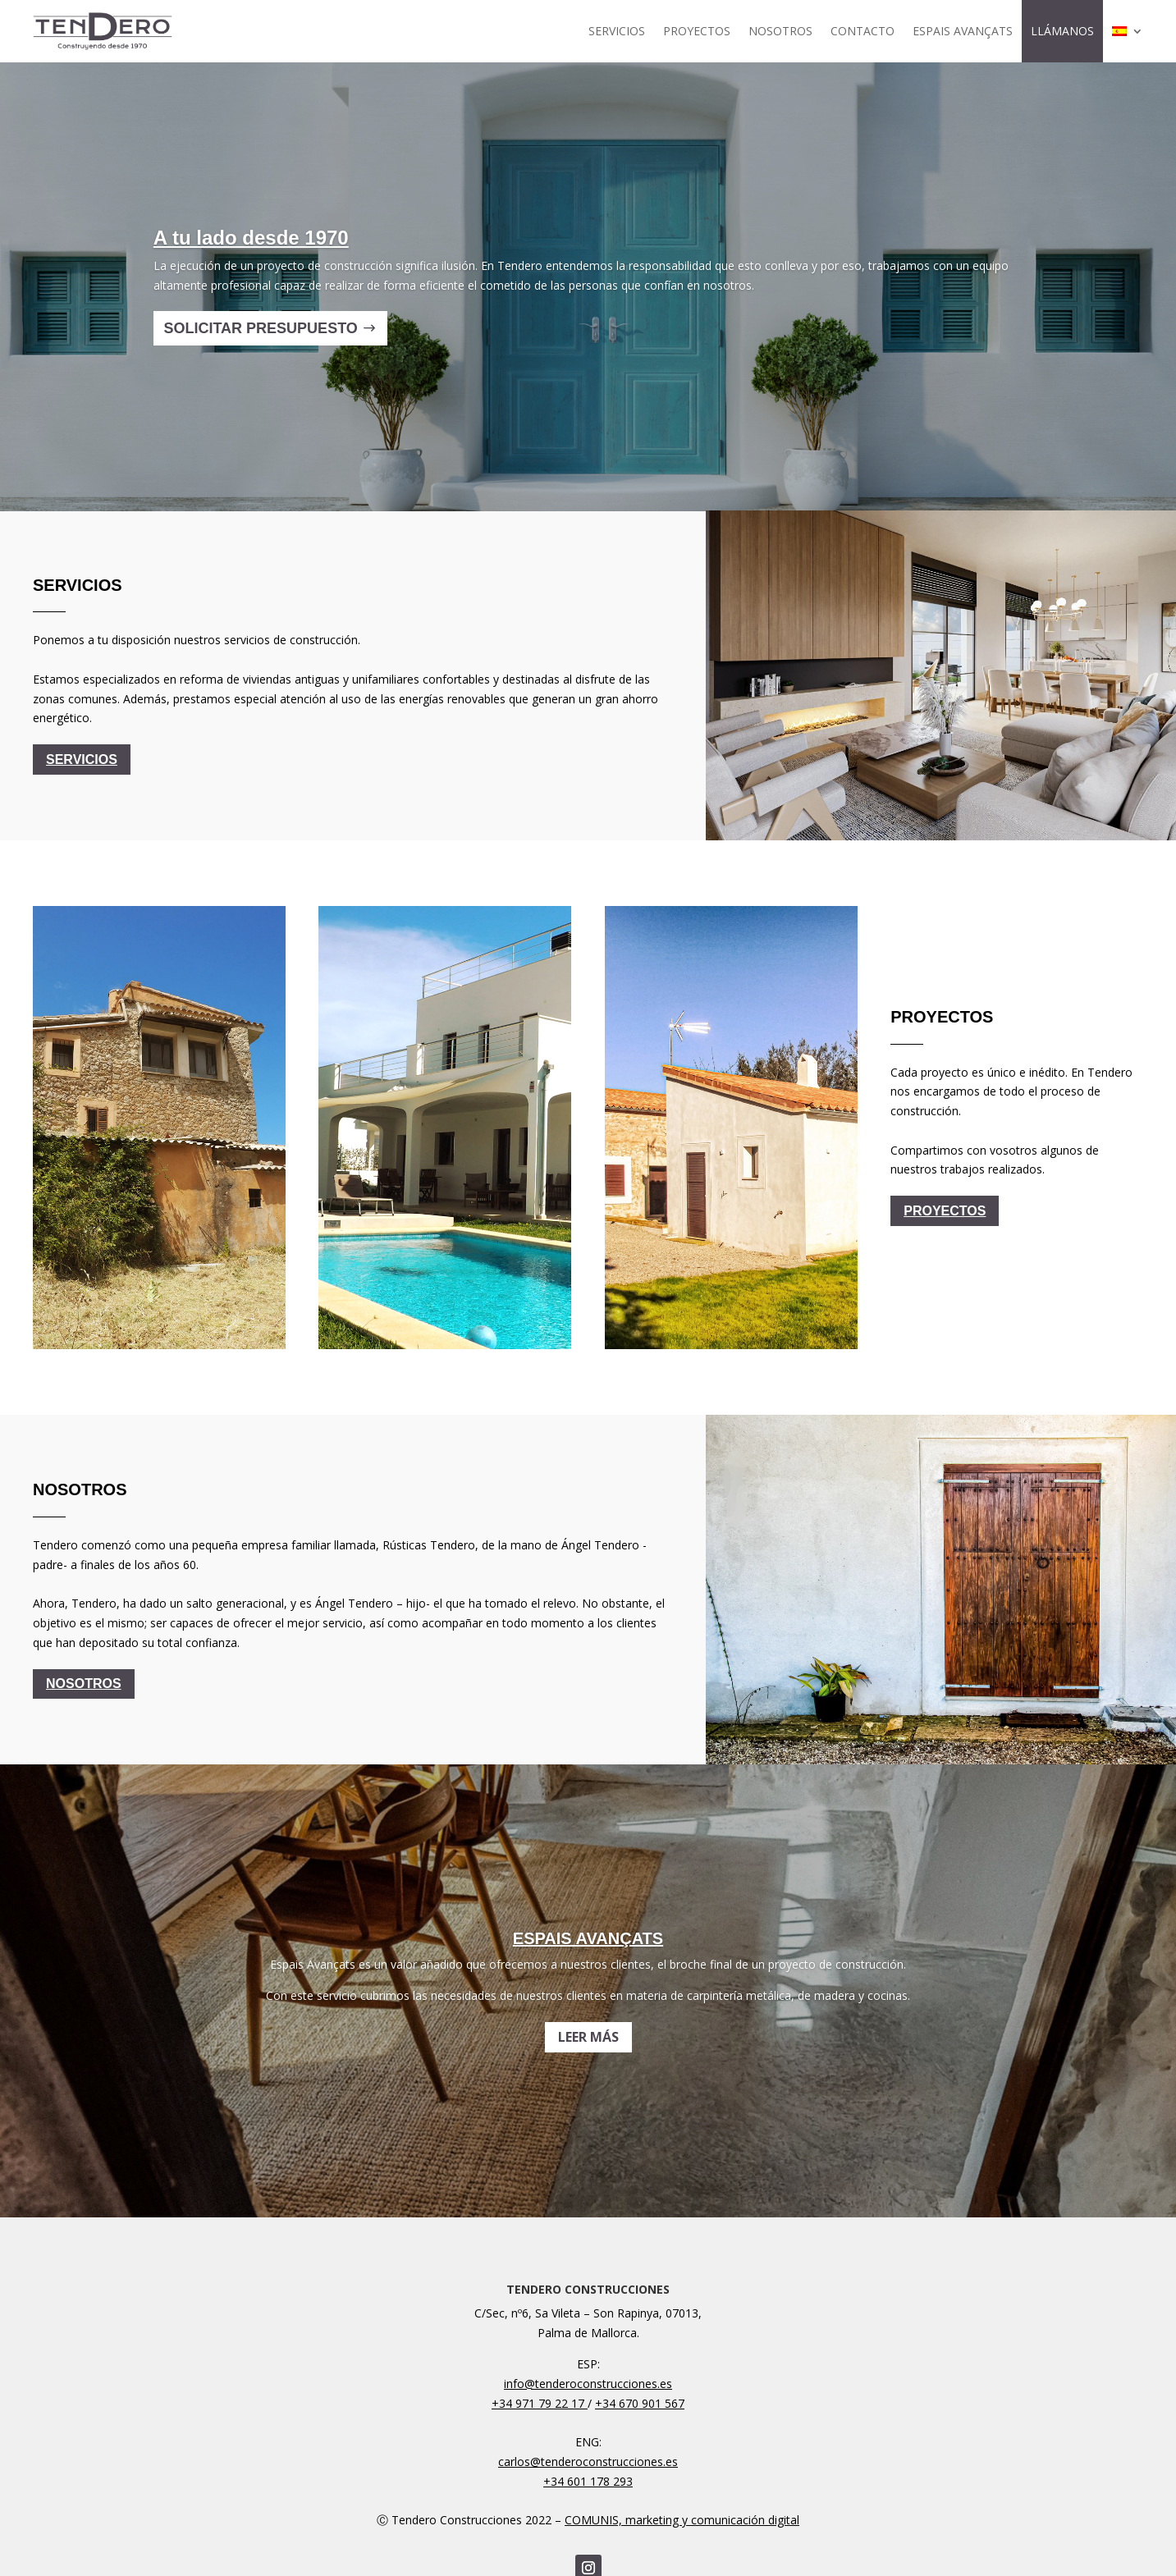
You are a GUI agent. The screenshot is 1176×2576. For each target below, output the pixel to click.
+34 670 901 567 (639, 2403)
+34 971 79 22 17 (540, 2403)
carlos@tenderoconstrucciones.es (588, 2461)
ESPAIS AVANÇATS (963, 31)
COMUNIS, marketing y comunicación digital (682, 2520)
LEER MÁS (588, 2053)
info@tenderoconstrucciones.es (588, 2383)
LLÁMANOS (1062, 31)
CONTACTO (863, 31)
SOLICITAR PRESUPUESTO (260, 344)
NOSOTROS (780, 31)
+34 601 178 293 (588, 2481)
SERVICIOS (616, 31)
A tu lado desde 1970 (251, 254)
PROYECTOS (696, 31)
